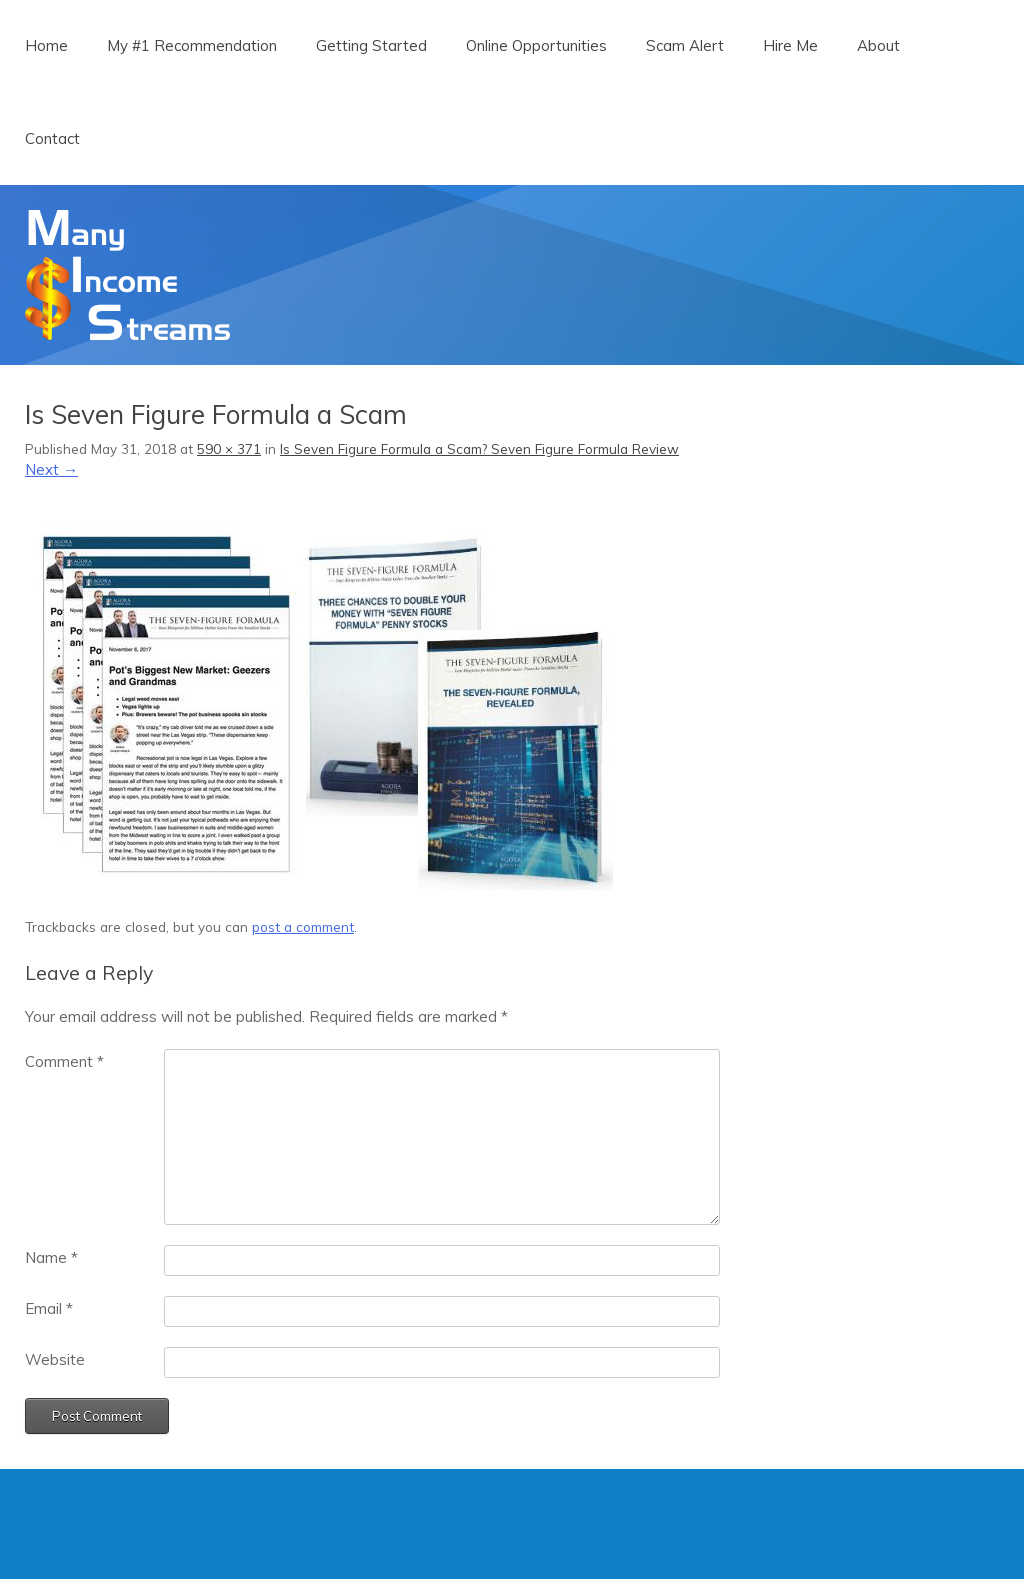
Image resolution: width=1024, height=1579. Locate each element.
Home (46, 45)
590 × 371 (229, 448)
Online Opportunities (536, 45)
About (878, 45)
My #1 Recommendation (192, 45)
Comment (64, 1061)
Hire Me (790, 45)
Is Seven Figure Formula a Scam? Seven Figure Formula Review (479, 448)
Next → (51, 469)
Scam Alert (685, 45)
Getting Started (371, 45)
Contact (52, 138)
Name (51, 1257)
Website (55, 1359)
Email (49, 1308)
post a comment (303, 926)
